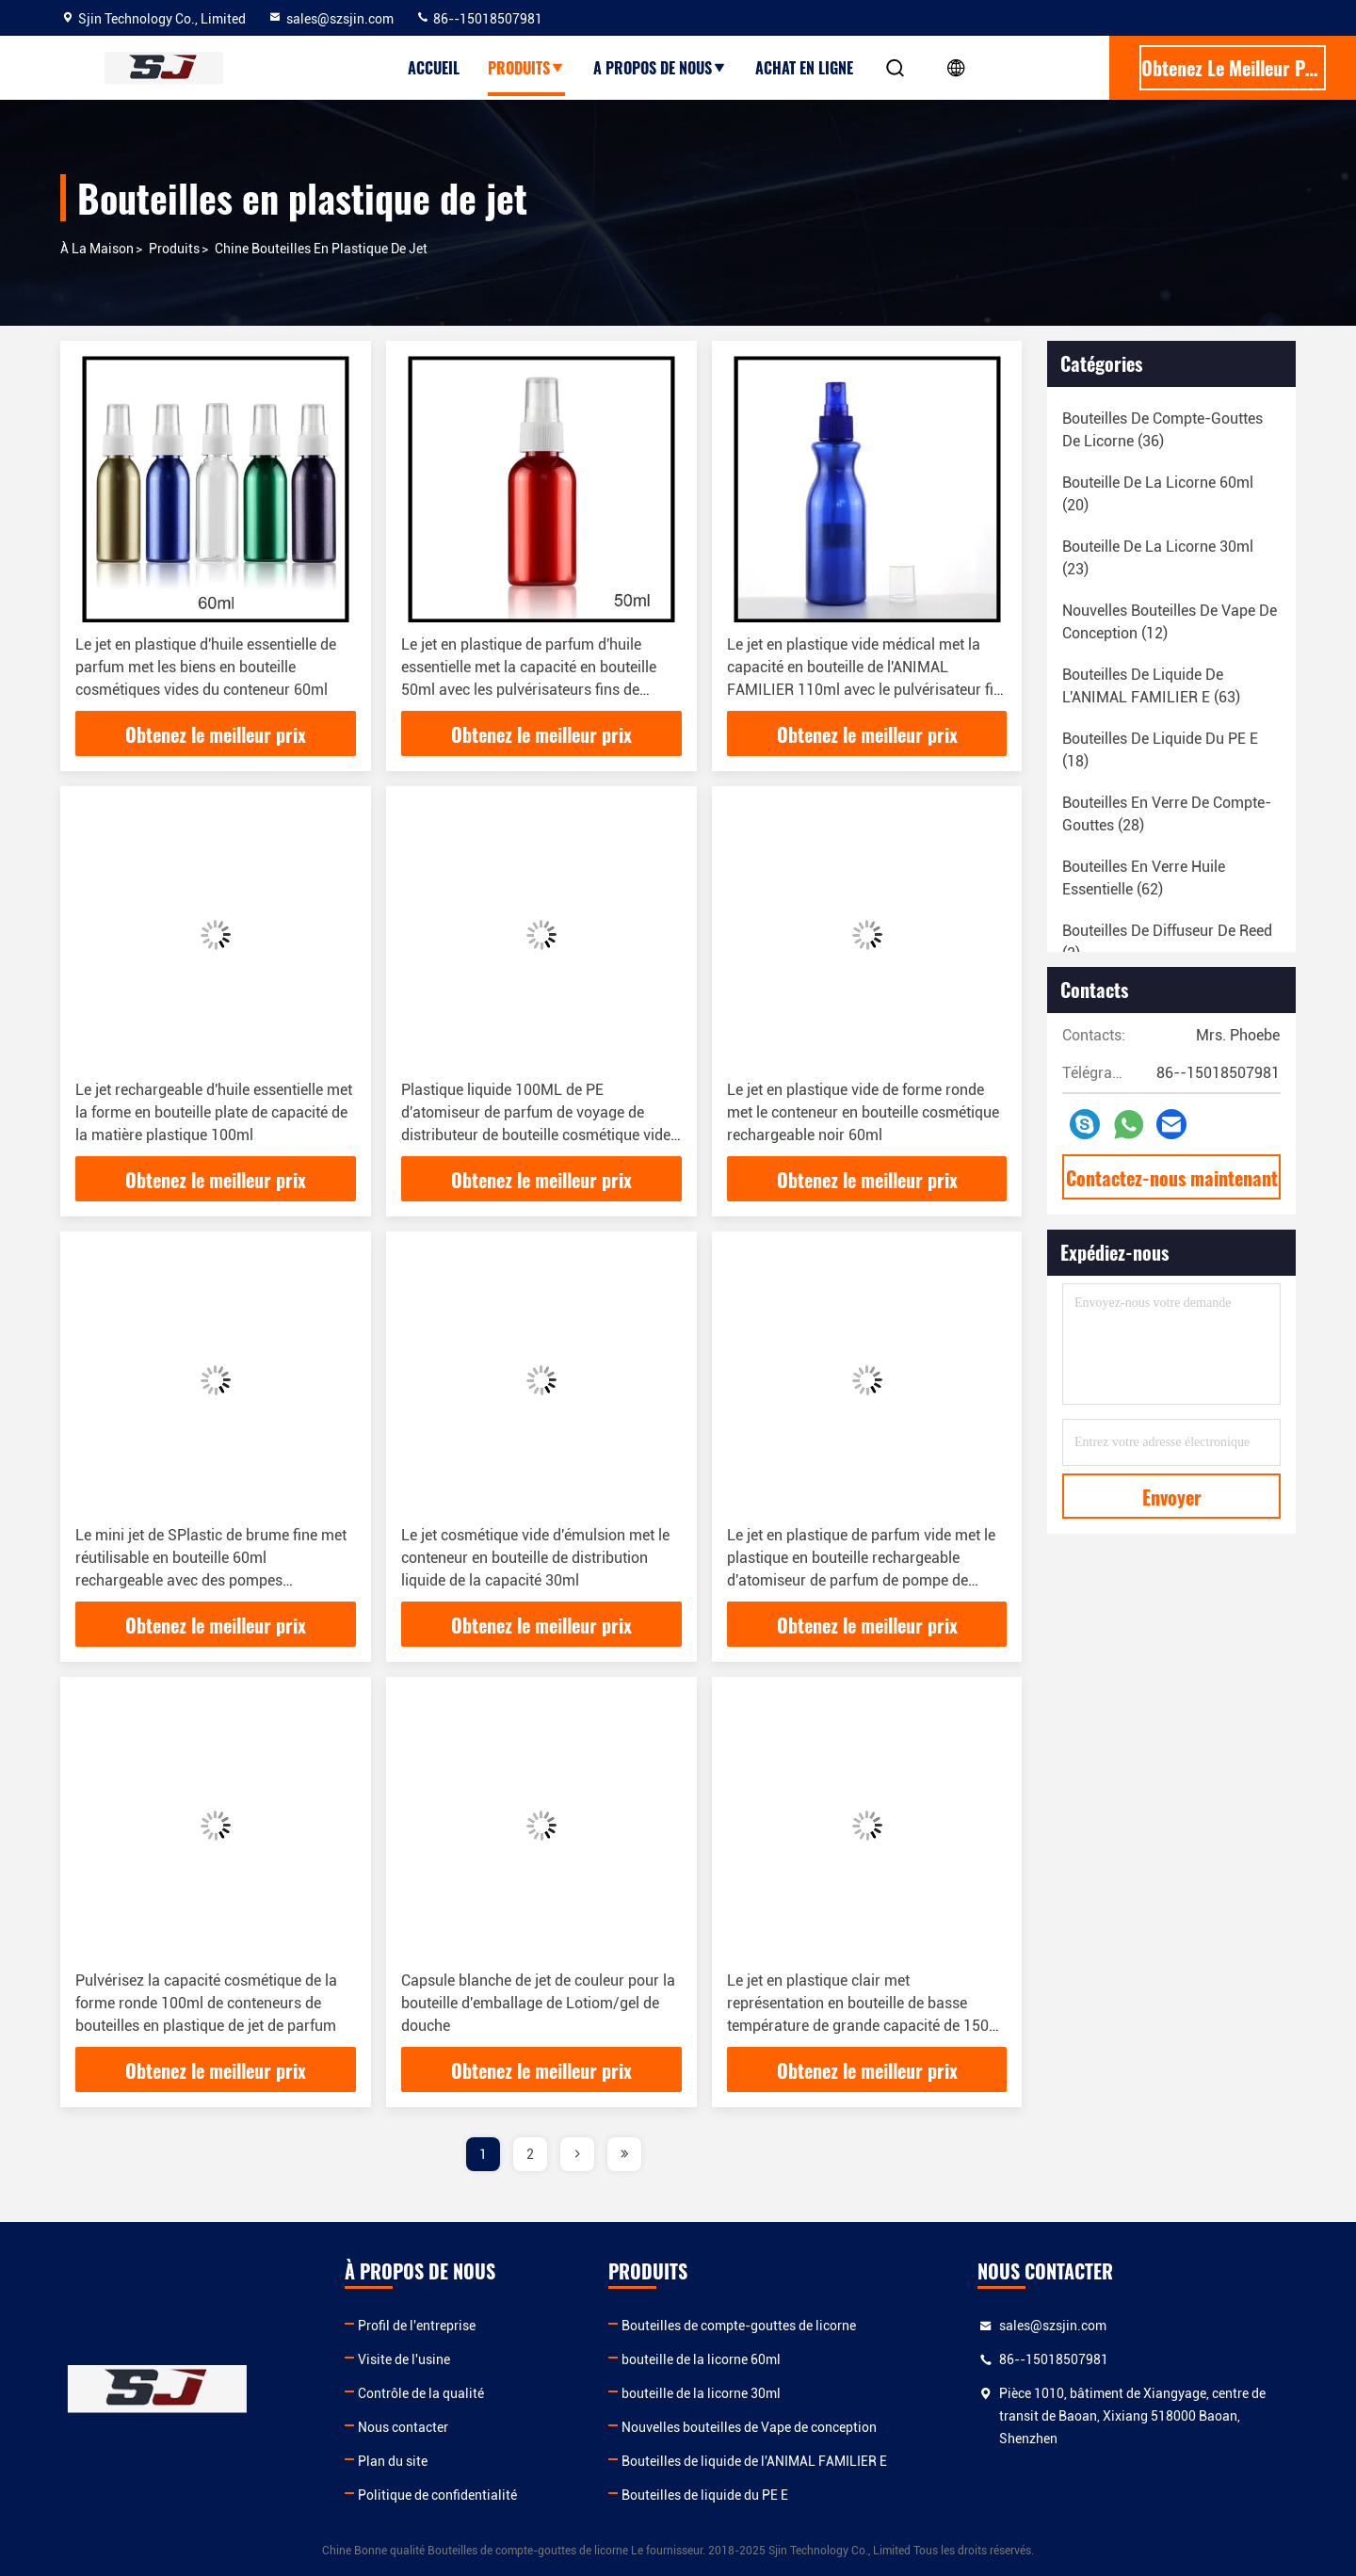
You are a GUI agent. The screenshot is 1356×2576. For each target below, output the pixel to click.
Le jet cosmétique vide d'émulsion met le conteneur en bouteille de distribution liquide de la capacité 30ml (535, 1557)
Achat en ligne (804, 67)
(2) (1167, 942)
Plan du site (393, 2461)
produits (526, 67)
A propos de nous (660, 67)
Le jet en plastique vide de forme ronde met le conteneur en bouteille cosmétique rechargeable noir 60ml (863, 1112)
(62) (1143, 878)
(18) (1160, 750)
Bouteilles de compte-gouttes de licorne (739, 2325)
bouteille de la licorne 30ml (701, 2393)
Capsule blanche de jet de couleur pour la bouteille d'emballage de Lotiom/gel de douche (538, 2003)
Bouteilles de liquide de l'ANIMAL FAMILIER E (754, 2461)
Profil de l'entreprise (417, 2325)
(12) (1169, 622)
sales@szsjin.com (330, 18)
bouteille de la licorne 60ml (701, 2359)
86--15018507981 (478, 18)
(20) (1157, 494)
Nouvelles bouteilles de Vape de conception (749, 2427)
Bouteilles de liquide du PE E (705, 2495)
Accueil (434, 67)
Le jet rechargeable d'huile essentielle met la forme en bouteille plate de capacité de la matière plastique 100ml (213, 1112)
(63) (1151, 686)
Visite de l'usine (404, 2359)
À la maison (97, 248)
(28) (1166, 814)
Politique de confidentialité (437, 2495)
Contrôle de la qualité (421, 2393)
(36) (1162, 430)
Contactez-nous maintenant (1172, 1178)
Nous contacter (403, 2427)
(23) (1157, 558)
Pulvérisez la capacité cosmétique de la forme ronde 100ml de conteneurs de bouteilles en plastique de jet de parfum (206, 2003)
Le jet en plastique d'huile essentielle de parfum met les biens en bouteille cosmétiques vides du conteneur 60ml (205, 667)
